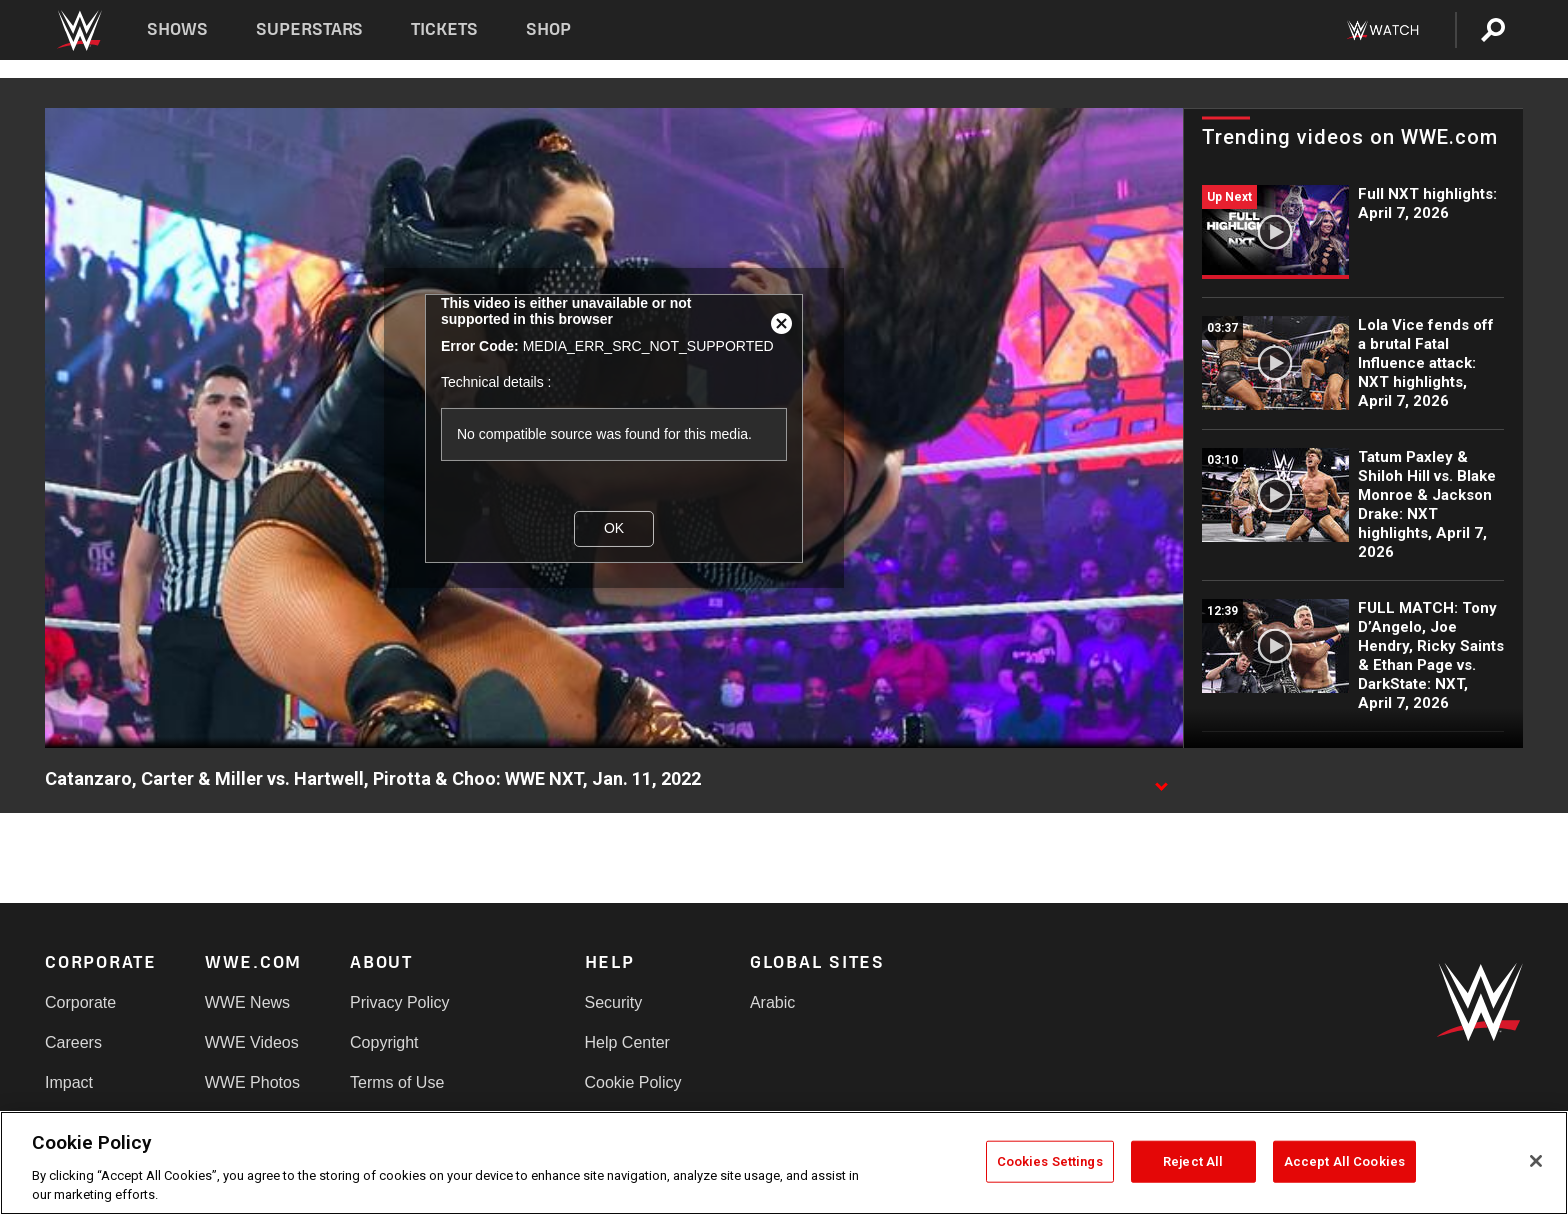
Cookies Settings (1050, 1161)
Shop (548, 29)
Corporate (80, 1002)
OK (614, 528)
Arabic (772, 1002)
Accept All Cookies (1344, 1161)
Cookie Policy (633, 1082)
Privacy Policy (400, 1002)
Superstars (310, 29)
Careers (73, 1042)
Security (614, 1002)
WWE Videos (252, 1042)
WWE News (247, 1002)
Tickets (444, 29)
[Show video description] (1161, 780)
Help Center (627, 1042)
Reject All (1193, 1161)
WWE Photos (252, 1082)
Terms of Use (397, 1082)
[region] (784, 1163)
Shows (177, 29)
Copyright (384, 1042)
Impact (69, 1082)
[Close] (1536, 1161)
